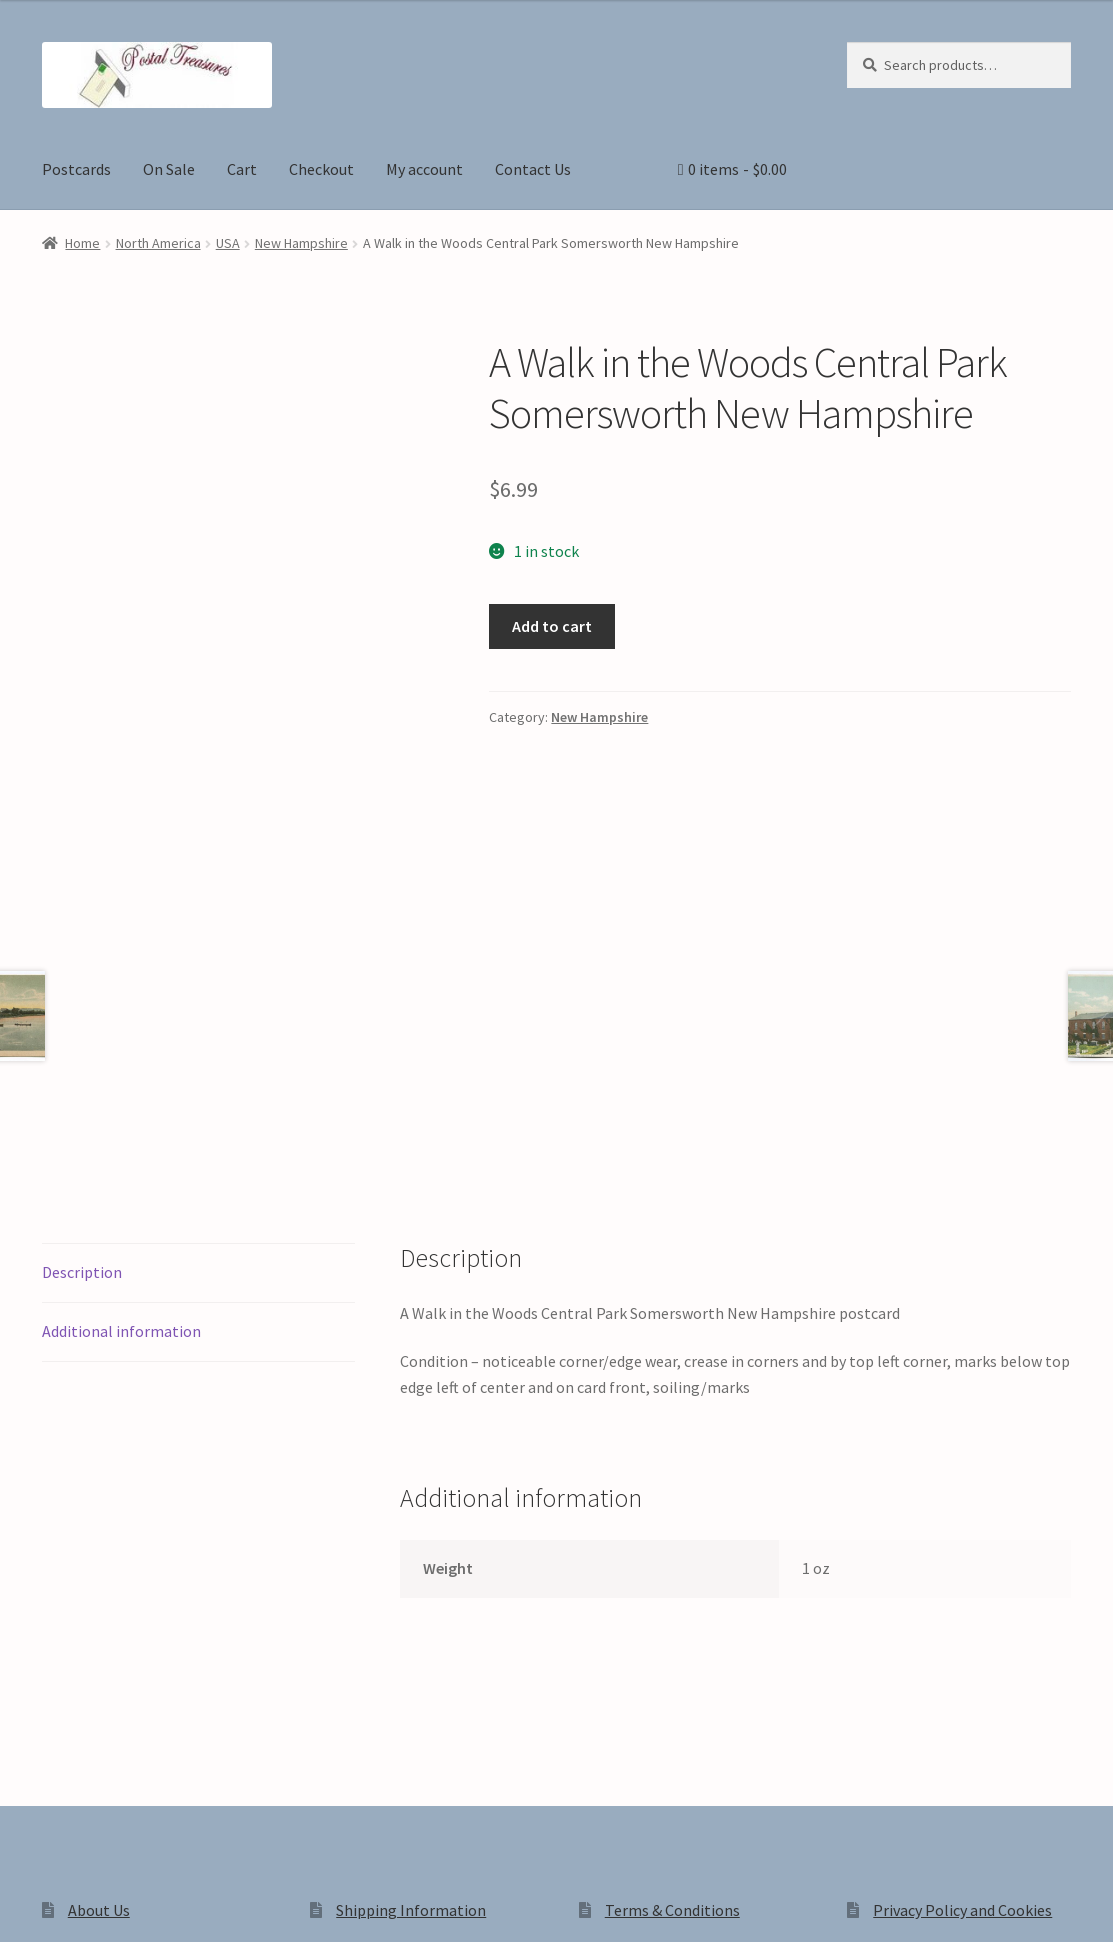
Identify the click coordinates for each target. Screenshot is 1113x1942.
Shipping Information (411, 1620)
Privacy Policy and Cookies (962, 1620)
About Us (99, 1620)
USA (228, 243)
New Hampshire (301, 243)
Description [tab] (82, 982)
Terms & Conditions (672, 1620)
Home (82, 243)
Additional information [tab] (121, 1041)
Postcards (76, 169)
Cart (242, 169)
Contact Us (533, 169)
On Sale (169, 169)
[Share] (119, 1905)
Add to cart (552, 626)
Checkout (321, 169)
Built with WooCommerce (323, 1772)
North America (158, 243)
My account (424, 169)
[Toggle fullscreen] (70, 1905)
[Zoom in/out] (22, 1905)
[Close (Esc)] (167, 1905)
